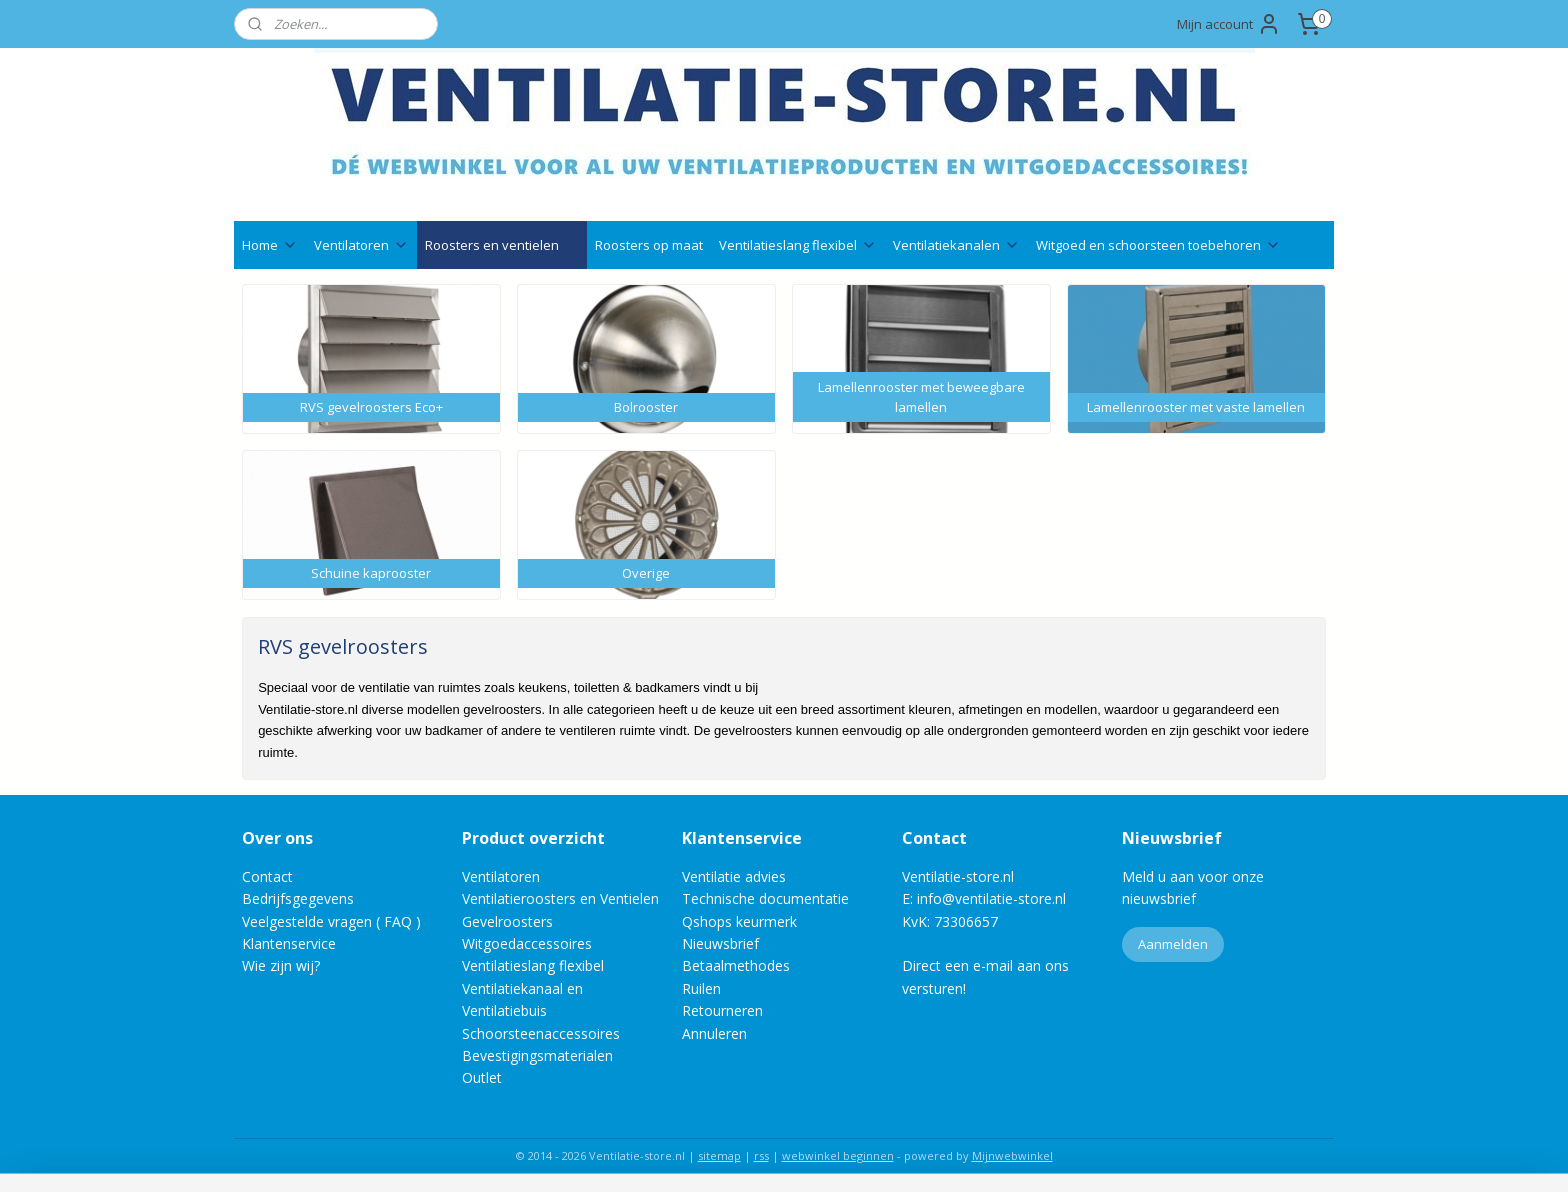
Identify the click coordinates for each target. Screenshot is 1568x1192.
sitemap (719, 1155)
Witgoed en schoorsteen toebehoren (1158, 245)
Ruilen (701, 988)
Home (270, 245)
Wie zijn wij (278, 965)
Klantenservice (289, 943)
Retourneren (722, 1010)
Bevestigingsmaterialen (537, 1055)
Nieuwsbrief (720, 943)
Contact (267, 876)
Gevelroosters (507, 921)
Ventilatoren (361, 245)
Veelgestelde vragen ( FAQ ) (331, 921)
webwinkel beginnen (838, 1155)
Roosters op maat (649, 245)
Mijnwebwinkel (1012, 1155)
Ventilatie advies (734, 876)
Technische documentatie (765, 898)
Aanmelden (1173, 944)
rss (761, 1155)
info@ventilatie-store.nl (991, 898)
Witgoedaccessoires (527, 943)
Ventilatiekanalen (956, 245)
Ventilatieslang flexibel (798, 245)
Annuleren (714, 1033)
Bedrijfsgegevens (298, 898)
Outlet (484, 1077)
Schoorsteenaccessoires (541, 1033)
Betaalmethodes (736, 965)
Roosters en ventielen (502, 245)
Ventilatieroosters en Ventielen (560, 898)
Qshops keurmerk (739, 921)
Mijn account (1229, 24)
